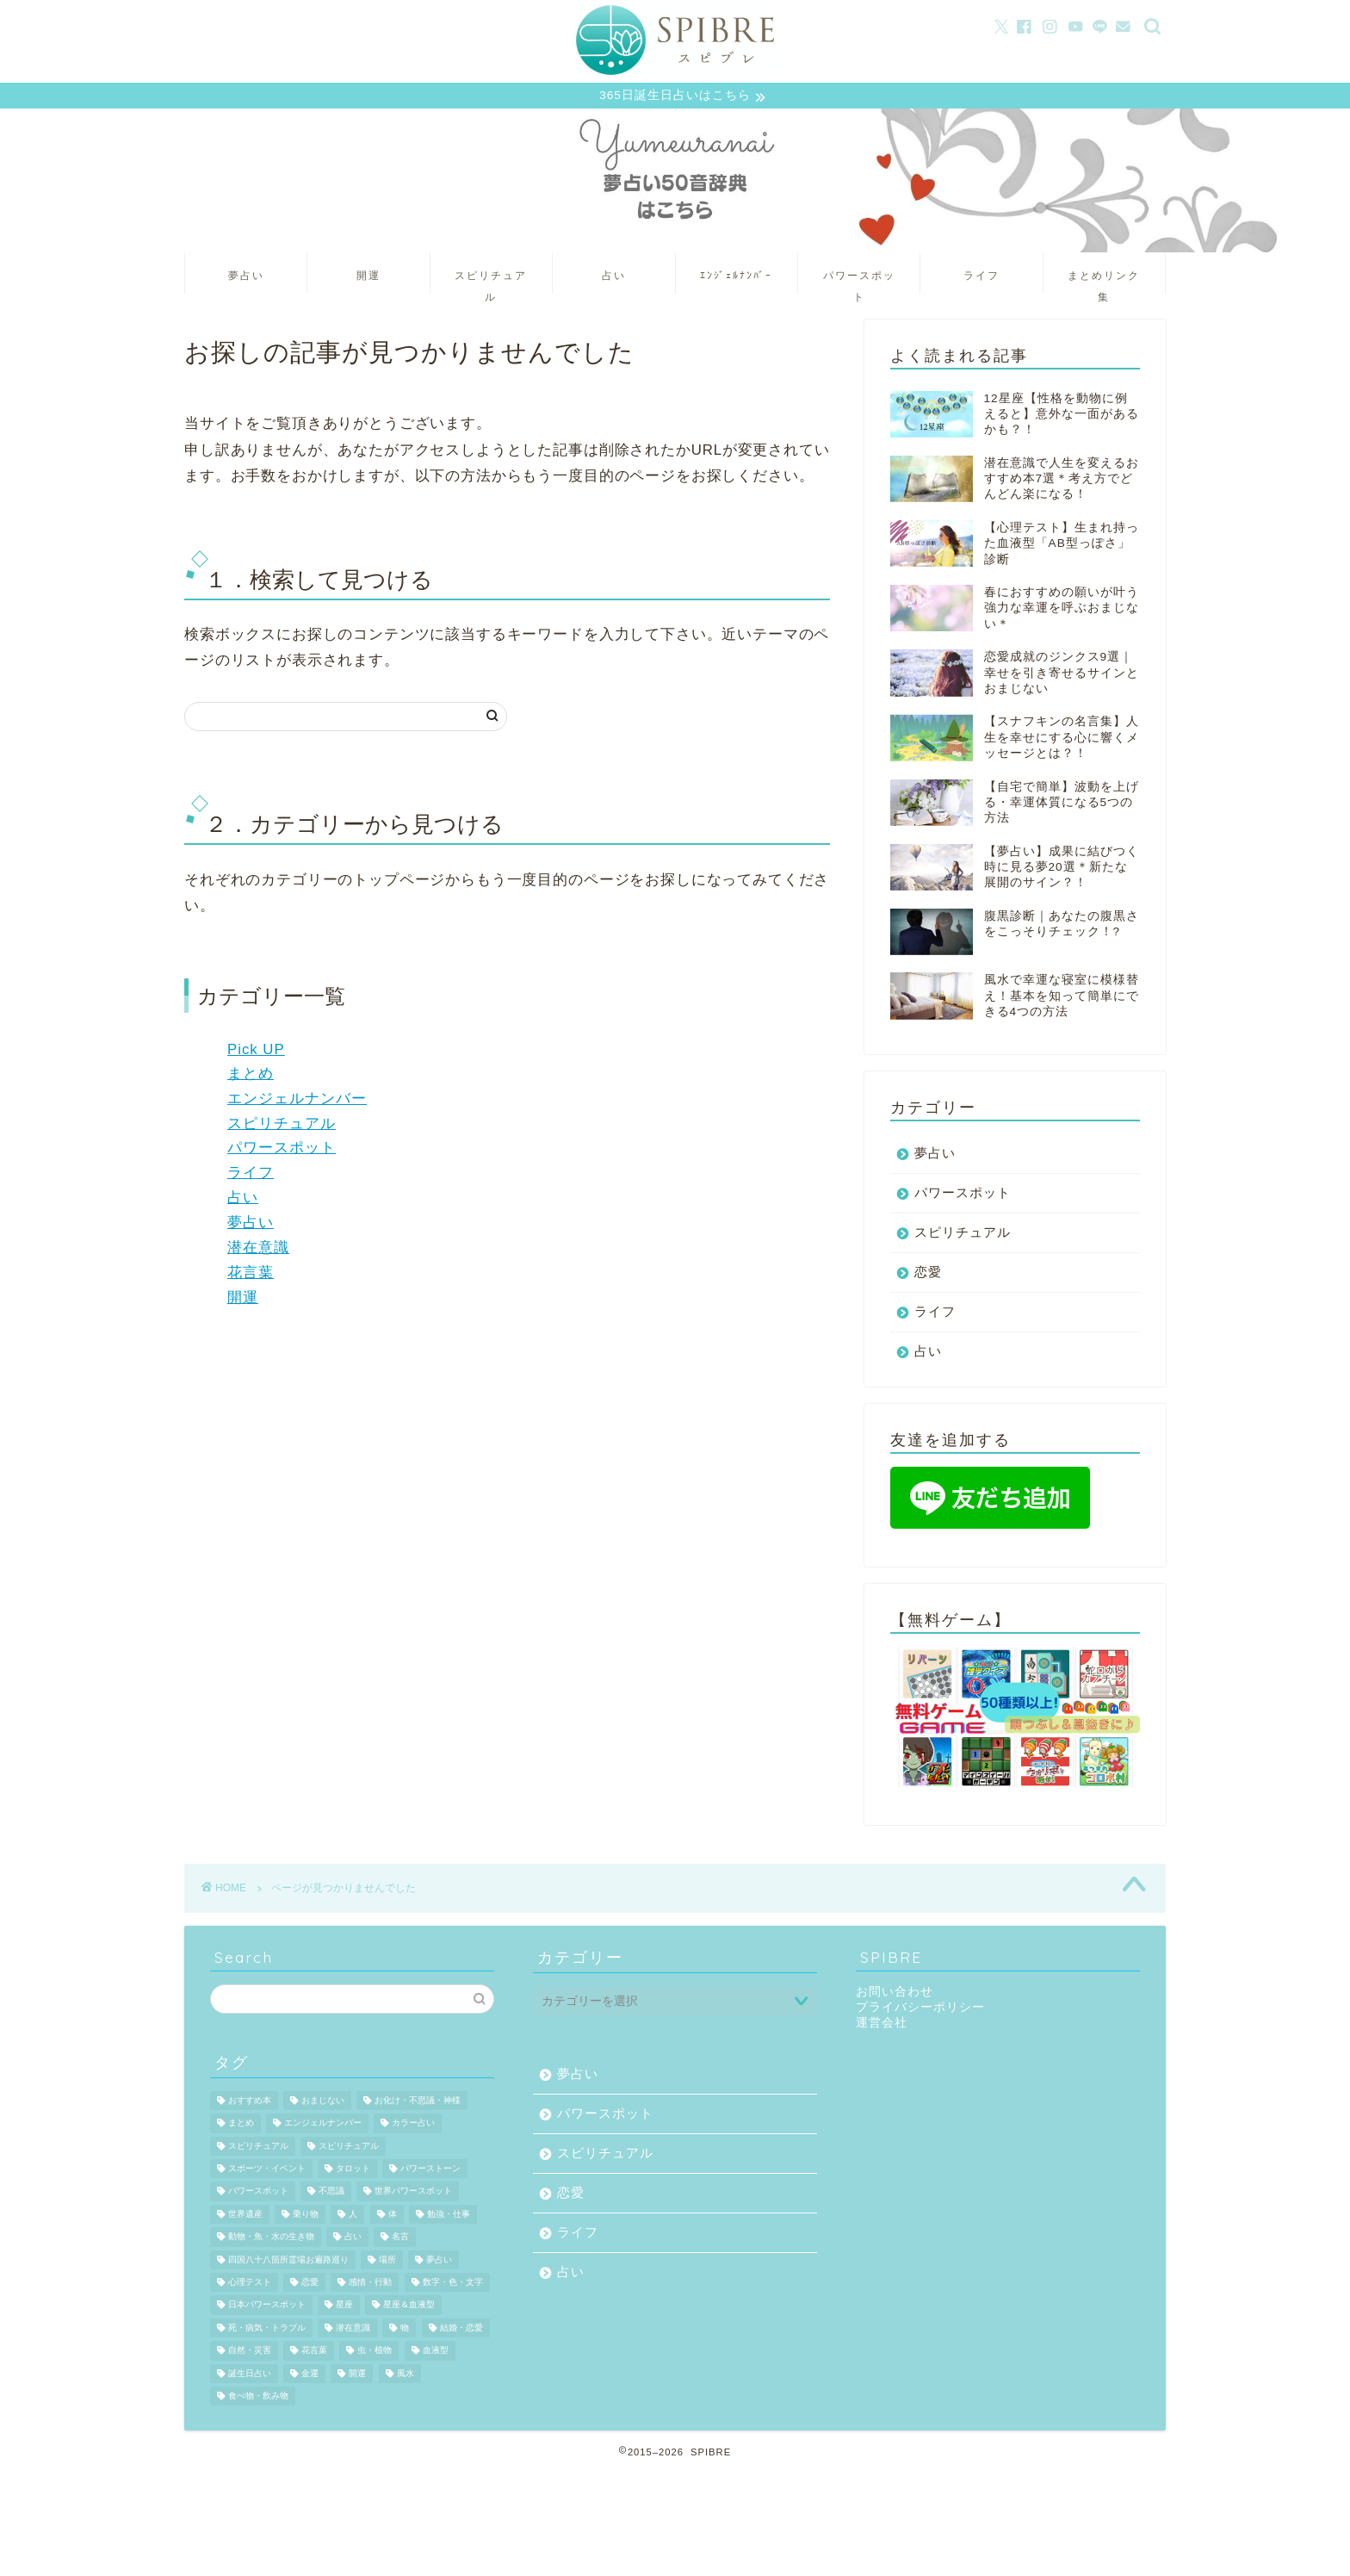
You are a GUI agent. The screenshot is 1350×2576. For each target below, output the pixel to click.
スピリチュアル (491, 282)
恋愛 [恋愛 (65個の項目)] (310, 2284)
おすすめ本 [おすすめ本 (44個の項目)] (249, 2102)
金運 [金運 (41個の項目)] (310, 2375)
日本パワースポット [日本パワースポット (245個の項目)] (267, 2307)
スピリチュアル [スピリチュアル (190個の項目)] (349, 2148)
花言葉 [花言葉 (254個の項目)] (314, 2352)
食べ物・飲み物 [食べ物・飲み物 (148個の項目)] (258, 2398)
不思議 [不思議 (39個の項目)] (331, 2194)
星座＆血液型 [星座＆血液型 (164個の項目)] (409, 2307)
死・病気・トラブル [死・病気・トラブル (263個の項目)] (267, 2330)
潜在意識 (258, 1250)
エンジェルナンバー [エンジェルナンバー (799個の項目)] (323, 2125)
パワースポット (859, 282)
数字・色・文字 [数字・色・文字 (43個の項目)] (453, 2284)
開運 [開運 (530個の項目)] (357, 2375)
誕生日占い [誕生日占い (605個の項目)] (249, 2375)
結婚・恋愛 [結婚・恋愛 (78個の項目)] (461, 2330)
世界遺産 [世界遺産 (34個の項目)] (245, 2216)
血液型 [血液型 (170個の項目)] (436, 2352)
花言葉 (250, 1275)
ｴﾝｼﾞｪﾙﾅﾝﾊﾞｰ (736, 276)
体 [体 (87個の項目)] (392, 2216)
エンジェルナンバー (297, 1100)
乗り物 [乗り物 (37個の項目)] (306, 2216)
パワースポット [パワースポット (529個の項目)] (258, 2194)
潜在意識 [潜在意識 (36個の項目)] (353, 2330)
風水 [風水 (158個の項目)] (405, 2375)
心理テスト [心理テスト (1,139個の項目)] (249, 2284)
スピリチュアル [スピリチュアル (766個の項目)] (258, 2148)
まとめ (250, 1076)
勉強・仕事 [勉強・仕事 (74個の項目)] (448, 2216)
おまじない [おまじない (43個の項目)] (322, 2102)
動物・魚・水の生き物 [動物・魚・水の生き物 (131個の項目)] (271, 2239)
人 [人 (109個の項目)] (353, 2216)
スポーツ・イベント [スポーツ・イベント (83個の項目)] (267, 2171)
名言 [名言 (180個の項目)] (400, 2239)
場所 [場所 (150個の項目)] (387, 2262)
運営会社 (881, 2025)
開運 (368, 276)
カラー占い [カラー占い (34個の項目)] (413, 2125)
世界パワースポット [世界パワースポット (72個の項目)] (413, 2194)
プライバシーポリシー (920, 2009)
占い (614, 276)
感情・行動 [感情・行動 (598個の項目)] (370, 2284)
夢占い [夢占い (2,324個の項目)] (439, 2262)
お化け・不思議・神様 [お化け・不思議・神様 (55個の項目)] (418, 2102)
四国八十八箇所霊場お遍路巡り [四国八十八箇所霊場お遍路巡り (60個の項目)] (288, 2262)
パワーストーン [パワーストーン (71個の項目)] (430, 2171)
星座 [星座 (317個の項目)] (344, 2307)
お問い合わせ (894, 1994)
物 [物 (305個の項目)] (404, 2330)
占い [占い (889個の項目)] (353, 2239)
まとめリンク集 (1104, 282)
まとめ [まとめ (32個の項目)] (241, 2125)
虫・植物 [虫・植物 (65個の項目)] (374, 2352)
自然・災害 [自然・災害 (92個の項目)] (249, 2352)
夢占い (246, 276)
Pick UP (256, 1052)
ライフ (981, 276)
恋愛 (928, 1274)
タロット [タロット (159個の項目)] (353, 2171)
